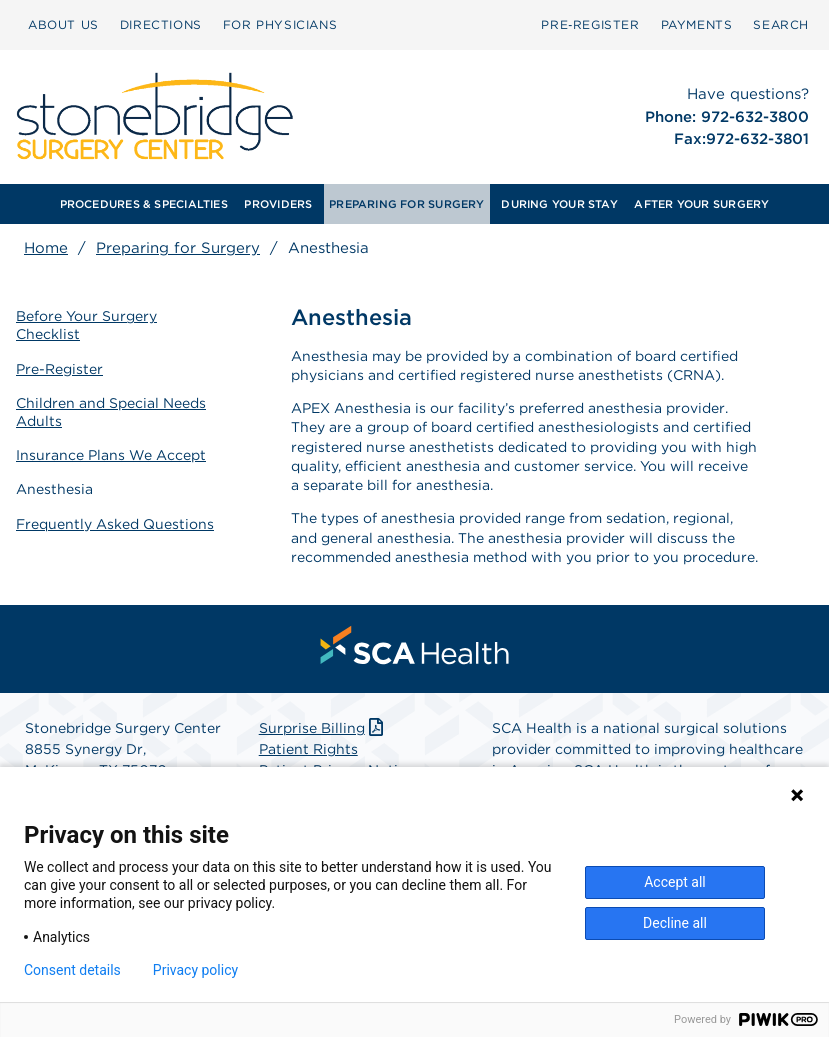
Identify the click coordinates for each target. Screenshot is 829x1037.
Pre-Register (59, 369)
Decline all (675, 923)
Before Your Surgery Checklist (86, 325)
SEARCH (781, 24)
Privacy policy (195, 970)
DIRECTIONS (161, 24)
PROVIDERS (278, 204)
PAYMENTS (697, 24)
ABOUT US (63, 24)
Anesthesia (54, 489)
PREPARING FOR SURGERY (407, 204)
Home (46, 248)
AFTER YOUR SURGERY (701, 204)
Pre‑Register (590, 24)
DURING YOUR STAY (559, 204)
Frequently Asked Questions (115, 524)
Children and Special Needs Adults (111, 412)
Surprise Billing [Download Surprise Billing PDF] (323, 728)
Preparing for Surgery (178, 248)
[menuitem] (63, 25)
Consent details (72, 970)
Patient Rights (308, 749)
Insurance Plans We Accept (111, 455)
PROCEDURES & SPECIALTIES (144, 204)
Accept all (675, 882)
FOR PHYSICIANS (280, 24)
